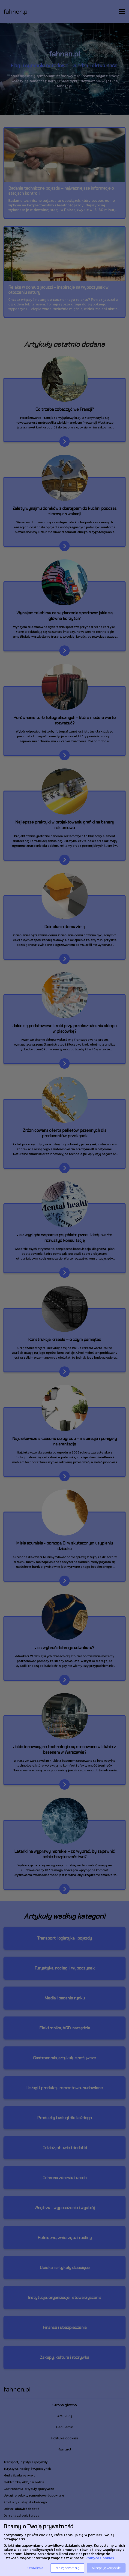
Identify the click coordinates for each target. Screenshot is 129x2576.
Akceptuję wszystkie (106, 2568)
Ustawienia (35, 2568)
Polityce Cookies (99, 2558)
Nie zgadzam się (67, 2568)
